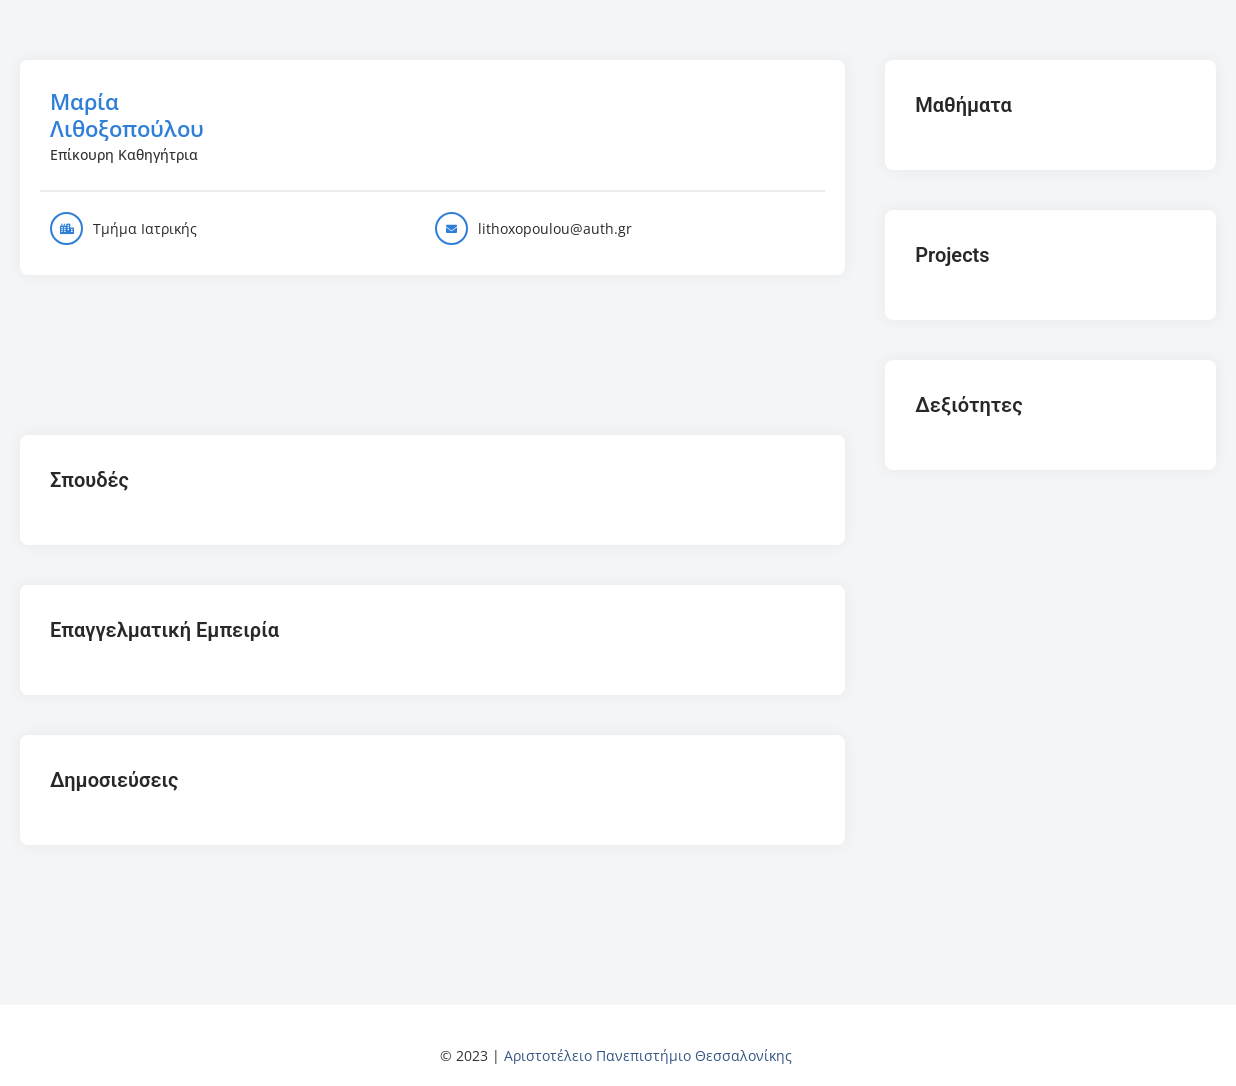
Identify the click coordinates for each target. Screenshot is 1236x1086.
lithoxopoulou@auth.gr (555, 228)
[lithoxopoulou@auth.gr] (451, 228)
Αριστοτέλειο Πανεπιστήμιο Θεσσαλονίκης (648, 1055)
